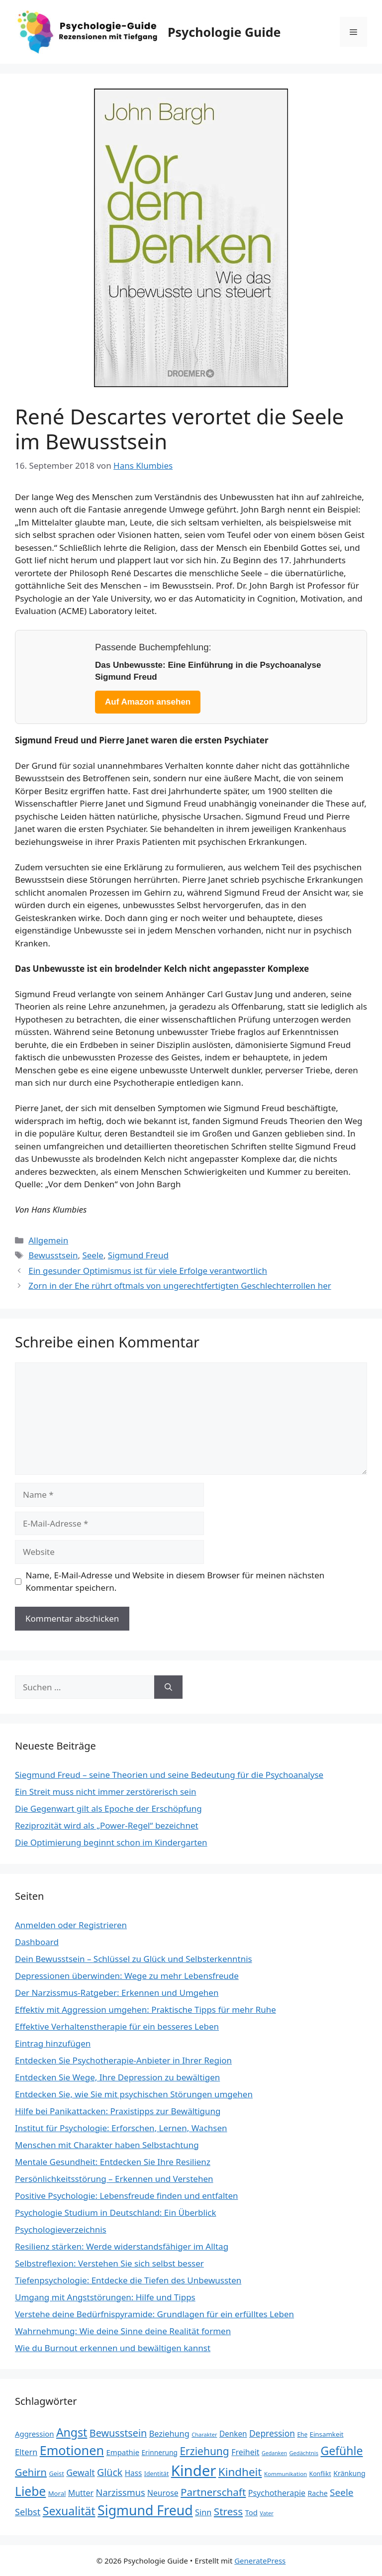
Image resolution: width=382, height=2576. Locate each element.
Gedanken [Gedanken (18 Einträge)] (274, 2453)
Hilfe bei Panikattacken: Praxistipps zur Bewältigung (118, 2111)
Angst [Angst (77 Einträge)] (71, 2432)
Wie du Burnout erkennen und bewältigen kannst (112, 2348)
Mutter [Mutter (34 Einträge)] (81, 2492)
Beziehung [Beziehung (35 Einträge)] (169, 2433)
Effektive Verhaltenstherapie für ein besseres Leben (117, 2026)
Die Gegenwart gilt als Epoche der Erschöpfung (108, 1808)
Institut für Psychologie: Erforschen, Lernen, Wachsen (121, 2128)
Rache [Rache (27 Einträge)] (318, 2493)
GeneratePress (260, 2561)
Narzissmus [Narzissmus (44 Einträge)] (120, 2492)
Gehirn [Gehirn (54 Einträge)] (31, 2472)
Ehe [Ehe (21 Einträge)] (302, 2434)
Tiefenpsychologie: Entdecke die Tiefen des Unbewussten (128, 2280)
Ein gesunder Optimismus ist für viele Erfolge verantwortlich (147, 1270)
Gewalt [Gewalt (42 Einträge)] (80, 2472)
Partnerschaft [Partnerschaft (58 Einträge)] (213, 2492)
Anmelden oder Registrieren (71, 1925)
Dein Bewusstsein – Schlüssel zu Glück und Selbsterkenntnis (133, 1958)
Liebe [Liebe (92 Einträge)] (30, 2491)
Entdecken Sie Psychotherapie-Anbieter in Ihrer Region (123, 2060)
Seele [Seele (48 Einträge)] (341, 2492)
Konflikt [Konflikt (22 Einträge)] (320, 2474)
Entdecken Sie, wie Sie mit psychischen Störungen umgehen (134, 2094)
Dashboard (37, 1942)
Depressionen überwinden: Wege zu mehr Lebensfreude (127, 1975)
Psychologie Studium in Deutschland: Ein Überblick (115, 2212)
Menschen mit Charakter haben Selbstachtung (107, 2145)
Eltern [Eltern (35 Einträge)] (26, 2452)
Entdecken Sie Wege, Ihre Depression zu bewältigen (117, 2077)
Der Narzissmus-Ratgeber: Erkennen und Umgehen (116, 1992)
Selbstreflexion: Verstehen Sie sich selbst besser (109, 2263)
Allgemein (48, 1240)
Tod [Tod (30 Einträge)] (251, 2512)
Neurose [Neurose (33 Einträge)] (163, 2492)
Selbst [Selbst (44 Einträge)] (27, 2512)
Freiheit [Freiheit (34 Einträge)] (245, 2452)
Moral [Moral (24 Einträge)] (57, 2493)
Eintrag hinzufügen (53, 2043)
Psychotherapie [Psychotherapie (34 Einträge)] (276, 2492)
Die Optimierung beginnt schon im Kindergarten (111, 1842)
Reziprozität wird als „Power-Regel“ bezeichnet (106, 1825)
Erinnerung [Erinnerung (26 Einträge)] (159, 2452)
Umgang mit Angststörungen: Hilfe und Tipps (105, 2297)
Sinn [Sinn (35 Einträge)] (203, 2512)
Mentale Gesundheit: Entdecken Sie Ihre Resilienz (112, 2161)
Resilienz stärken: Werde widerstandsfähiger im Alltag (121, 2246)
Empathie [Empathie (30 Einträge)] (122, 2452)
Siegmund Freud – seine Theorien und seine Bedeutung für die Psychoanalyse (169, 1774)
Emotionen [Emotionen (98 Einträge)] (72, 2450)
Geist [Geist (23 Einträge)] (56, 2473)
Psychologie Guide (224, 31)
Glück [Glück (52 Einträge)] (109, 2472)
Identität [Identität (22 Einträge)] (156, 2474)
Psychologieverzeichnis (60, 2229)
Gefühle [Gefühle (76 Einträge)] (341, 2451)
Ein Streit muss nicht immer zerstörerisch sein (105, 1791)
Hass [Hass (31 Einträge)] (133, 2473)
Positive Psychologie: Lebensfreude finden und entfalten (126, 2195)
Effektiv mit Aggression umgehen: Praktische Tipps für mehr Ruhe (145, 2009)
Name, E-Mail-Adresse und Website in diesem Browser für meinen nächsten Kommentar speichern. (175, 1581)
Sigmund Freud (138, 1255)
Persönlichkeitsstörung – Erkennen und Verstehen (114, 2178)
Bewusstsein (53, 1255)
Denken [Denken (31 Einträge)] (233, 2434)
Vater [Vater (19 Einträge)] (266, 2513)
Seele (92, 1255)
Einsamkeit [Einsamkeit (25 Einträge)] (327, 2434)
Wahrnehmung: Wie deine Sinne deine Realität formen (123, 2331)
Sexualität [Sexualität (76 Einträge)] (69, 2511)
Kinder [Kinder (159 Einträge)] (193, 2470)
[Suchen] (168, 1687)
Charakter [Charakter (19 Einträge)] (204, 2434)
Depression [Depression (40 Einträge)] (272, 2433)
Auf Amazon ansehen (148, 702)
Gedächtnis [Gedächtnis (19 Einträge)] (303, 2453)
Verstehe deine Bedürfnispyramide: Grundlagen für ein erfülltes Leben (154, 2314)
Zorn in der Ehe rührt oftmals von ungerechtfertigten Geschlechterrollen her (179, 1285)
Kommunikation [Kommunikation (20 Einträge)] (285, 2473)
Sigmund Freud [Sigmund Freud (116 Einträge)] (145, 2510)
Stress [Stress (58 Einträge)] (228, 2511)
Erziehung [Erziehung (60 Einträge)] (204, 2451)
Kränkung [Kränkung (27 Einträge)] (349, 2473)
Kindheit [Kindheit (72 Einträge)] (240, 2471)
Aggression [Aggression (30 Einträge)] (34, 2434)
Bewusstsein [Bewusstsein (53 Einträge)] (118, 2433)
